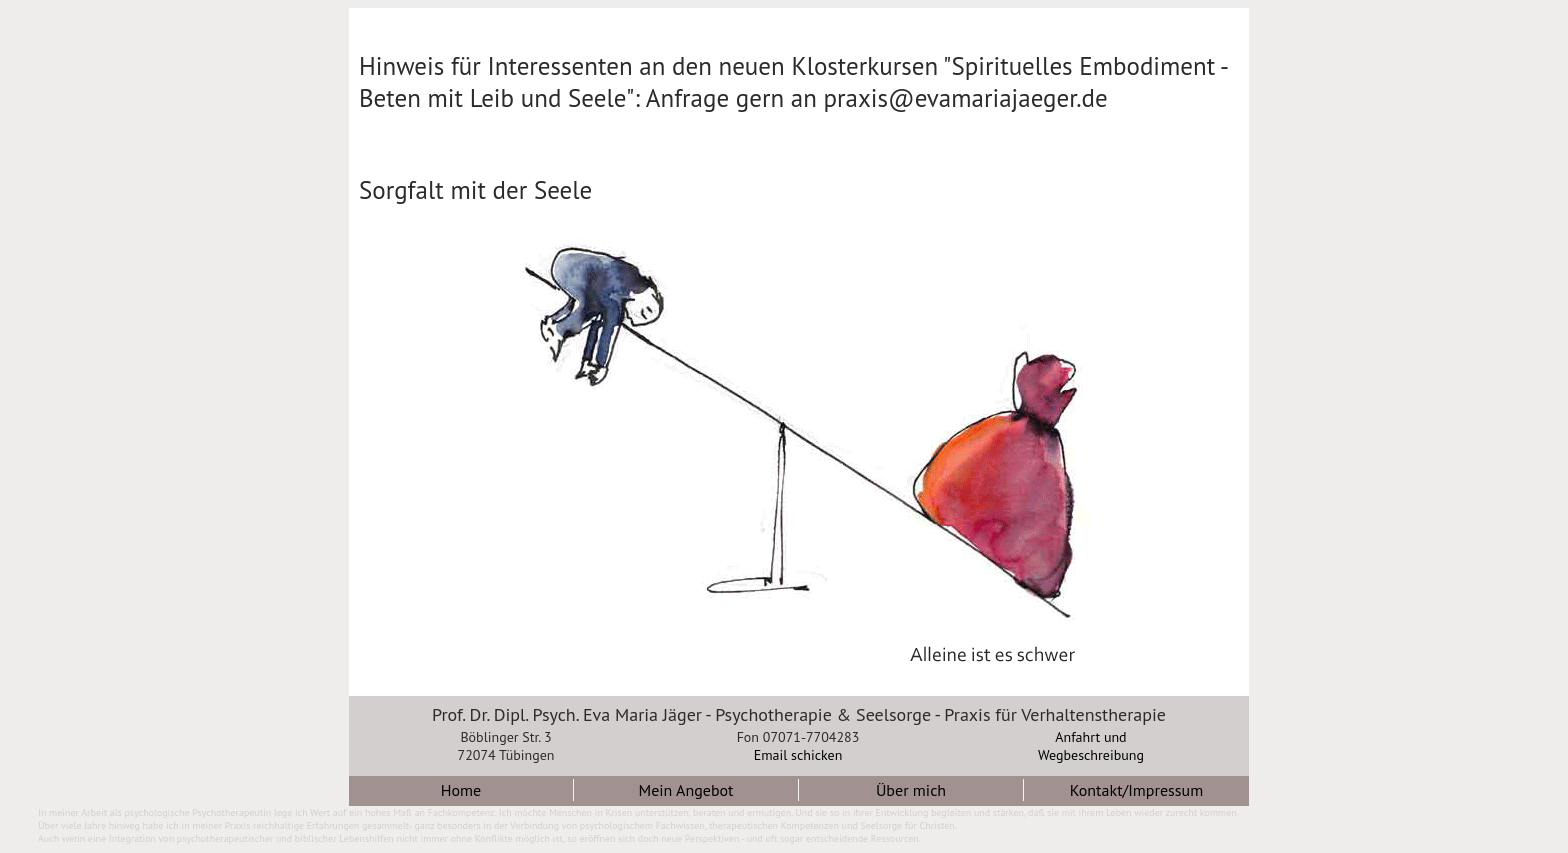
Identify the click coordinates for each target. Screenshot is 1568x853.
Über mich (911, 790)
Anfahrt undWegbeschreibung (1091, 746)
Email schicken (798, 755)
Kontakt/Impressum (1136, 790)
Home (461, 790)
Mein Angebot (685, 790)
